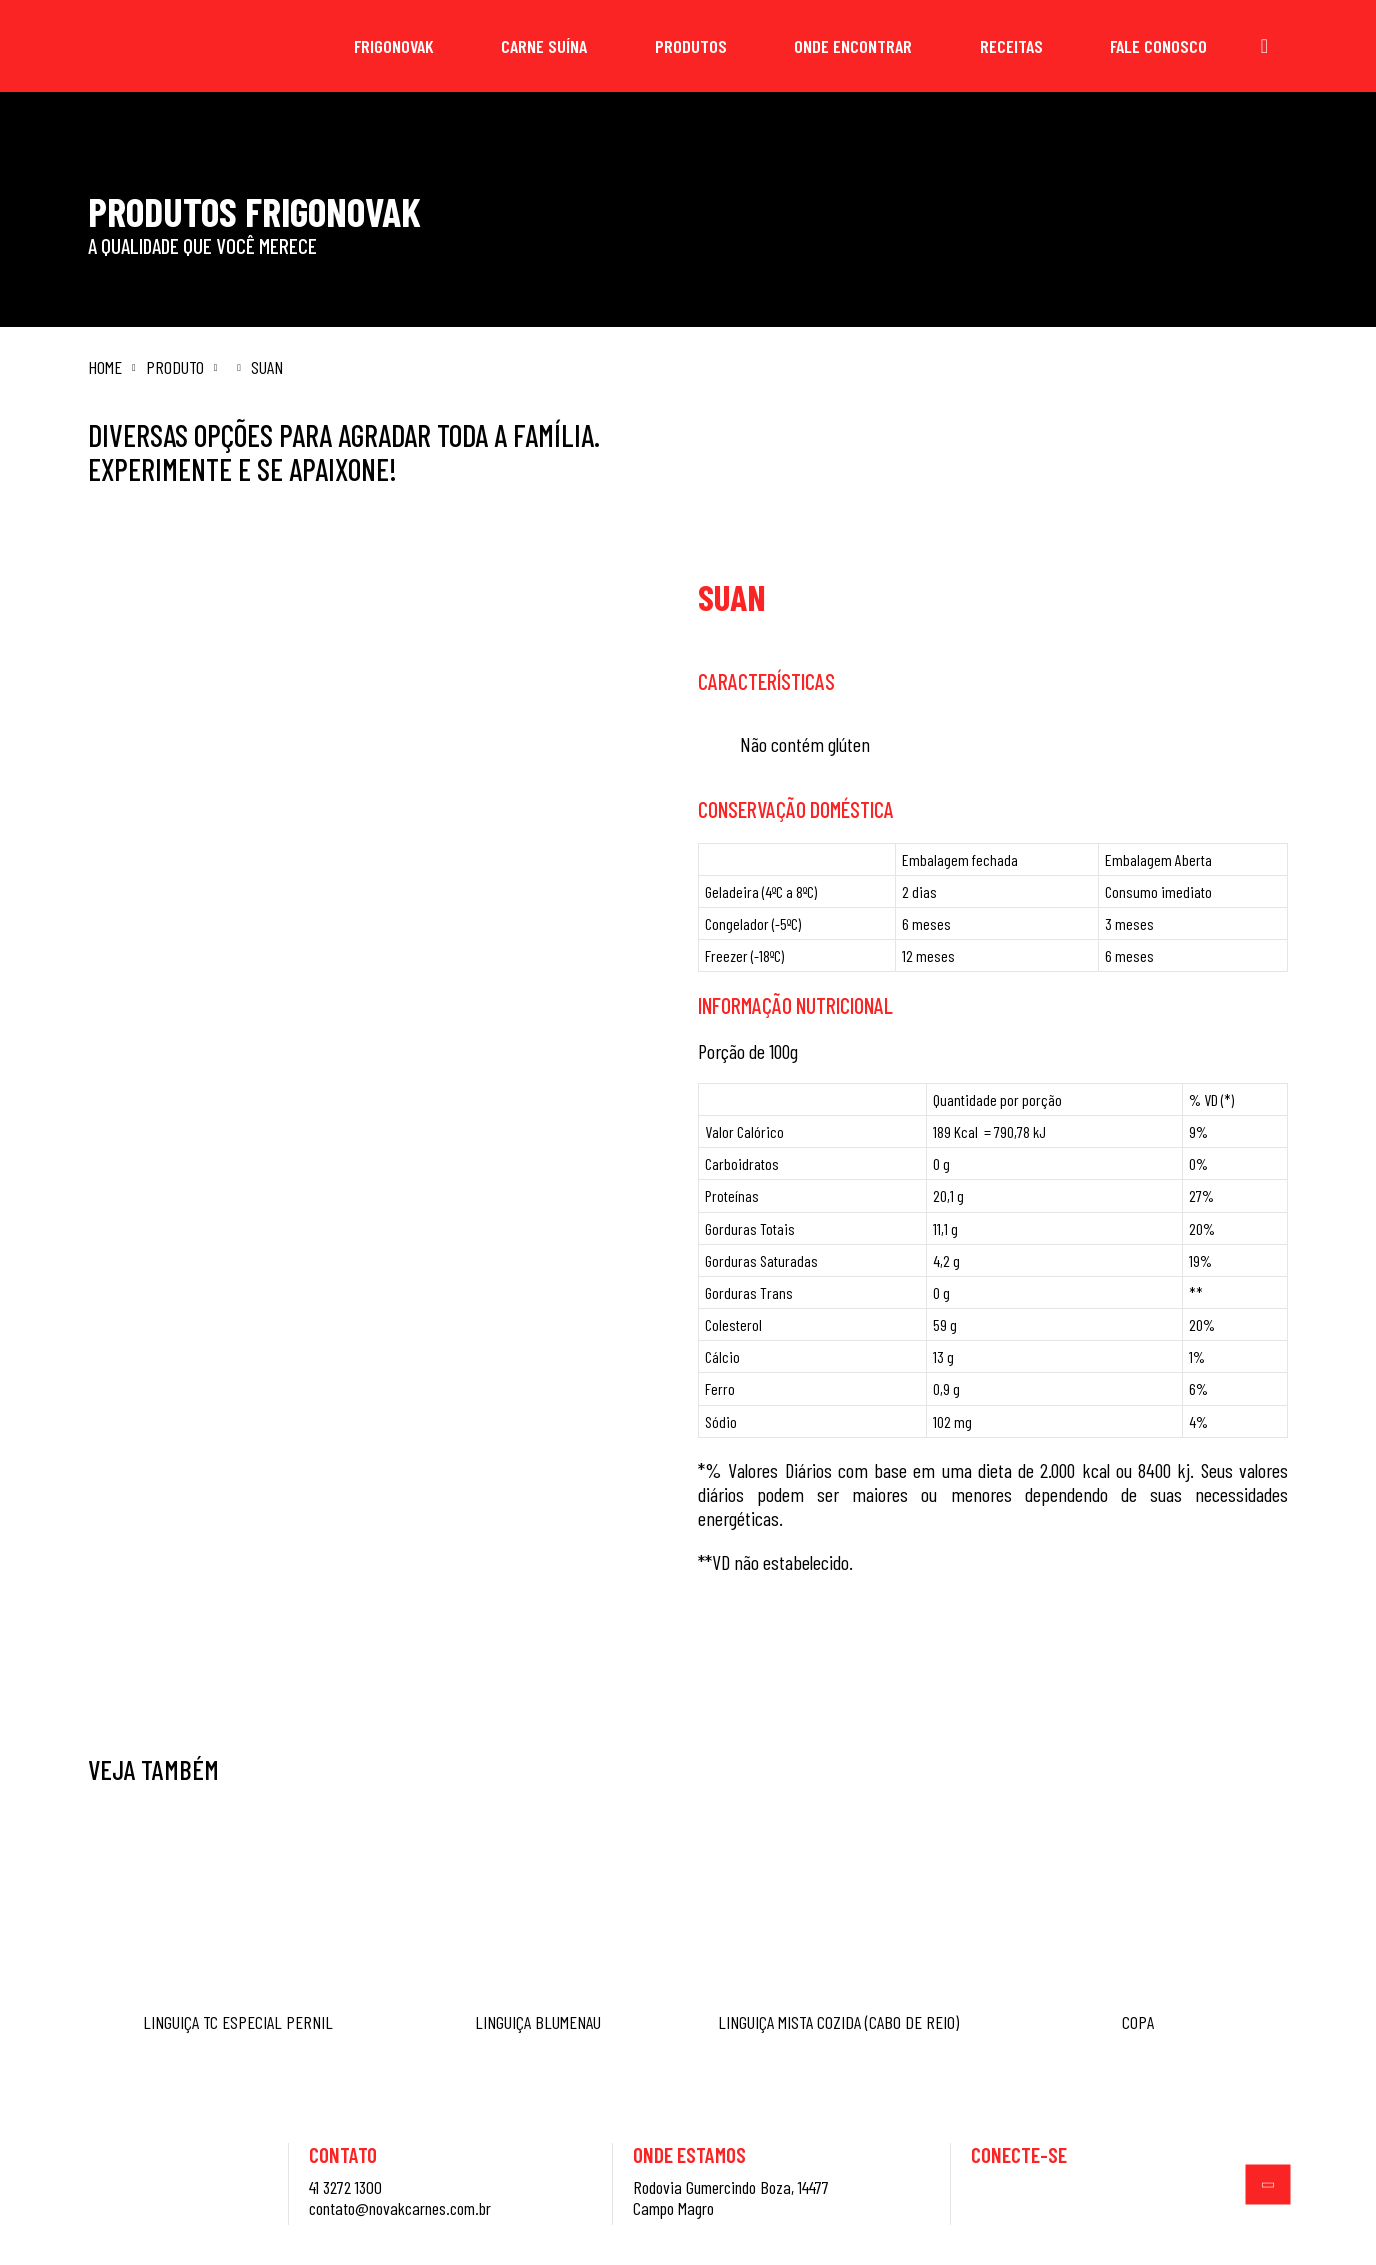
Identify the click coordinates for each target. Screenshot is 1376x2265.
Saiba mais (850, 1654)
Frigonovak (394, 46)
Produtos (691, 46)
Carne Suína (544, 46)
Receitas (1011, 46)
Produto (175, 367)
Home (105, 367)
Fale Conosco (1158, 46)
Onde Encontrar (853, 46)
